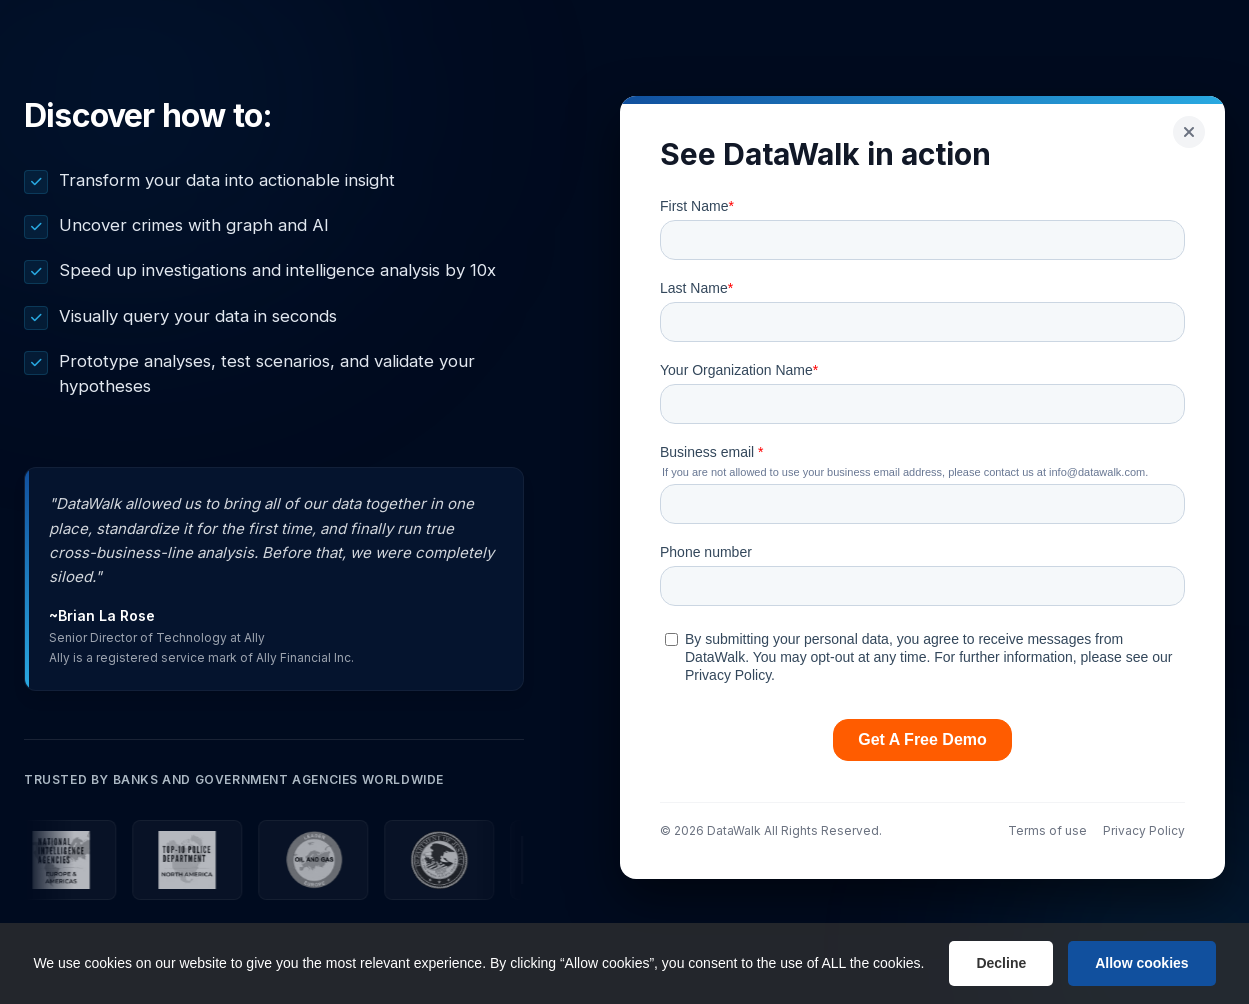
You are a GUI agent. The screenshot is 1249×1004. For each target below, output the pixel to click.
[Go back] (1189, 132)
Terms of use (1047, 830)
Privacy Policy (1144, 830)
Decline (1001, 963)
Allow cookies (1141, 963)
